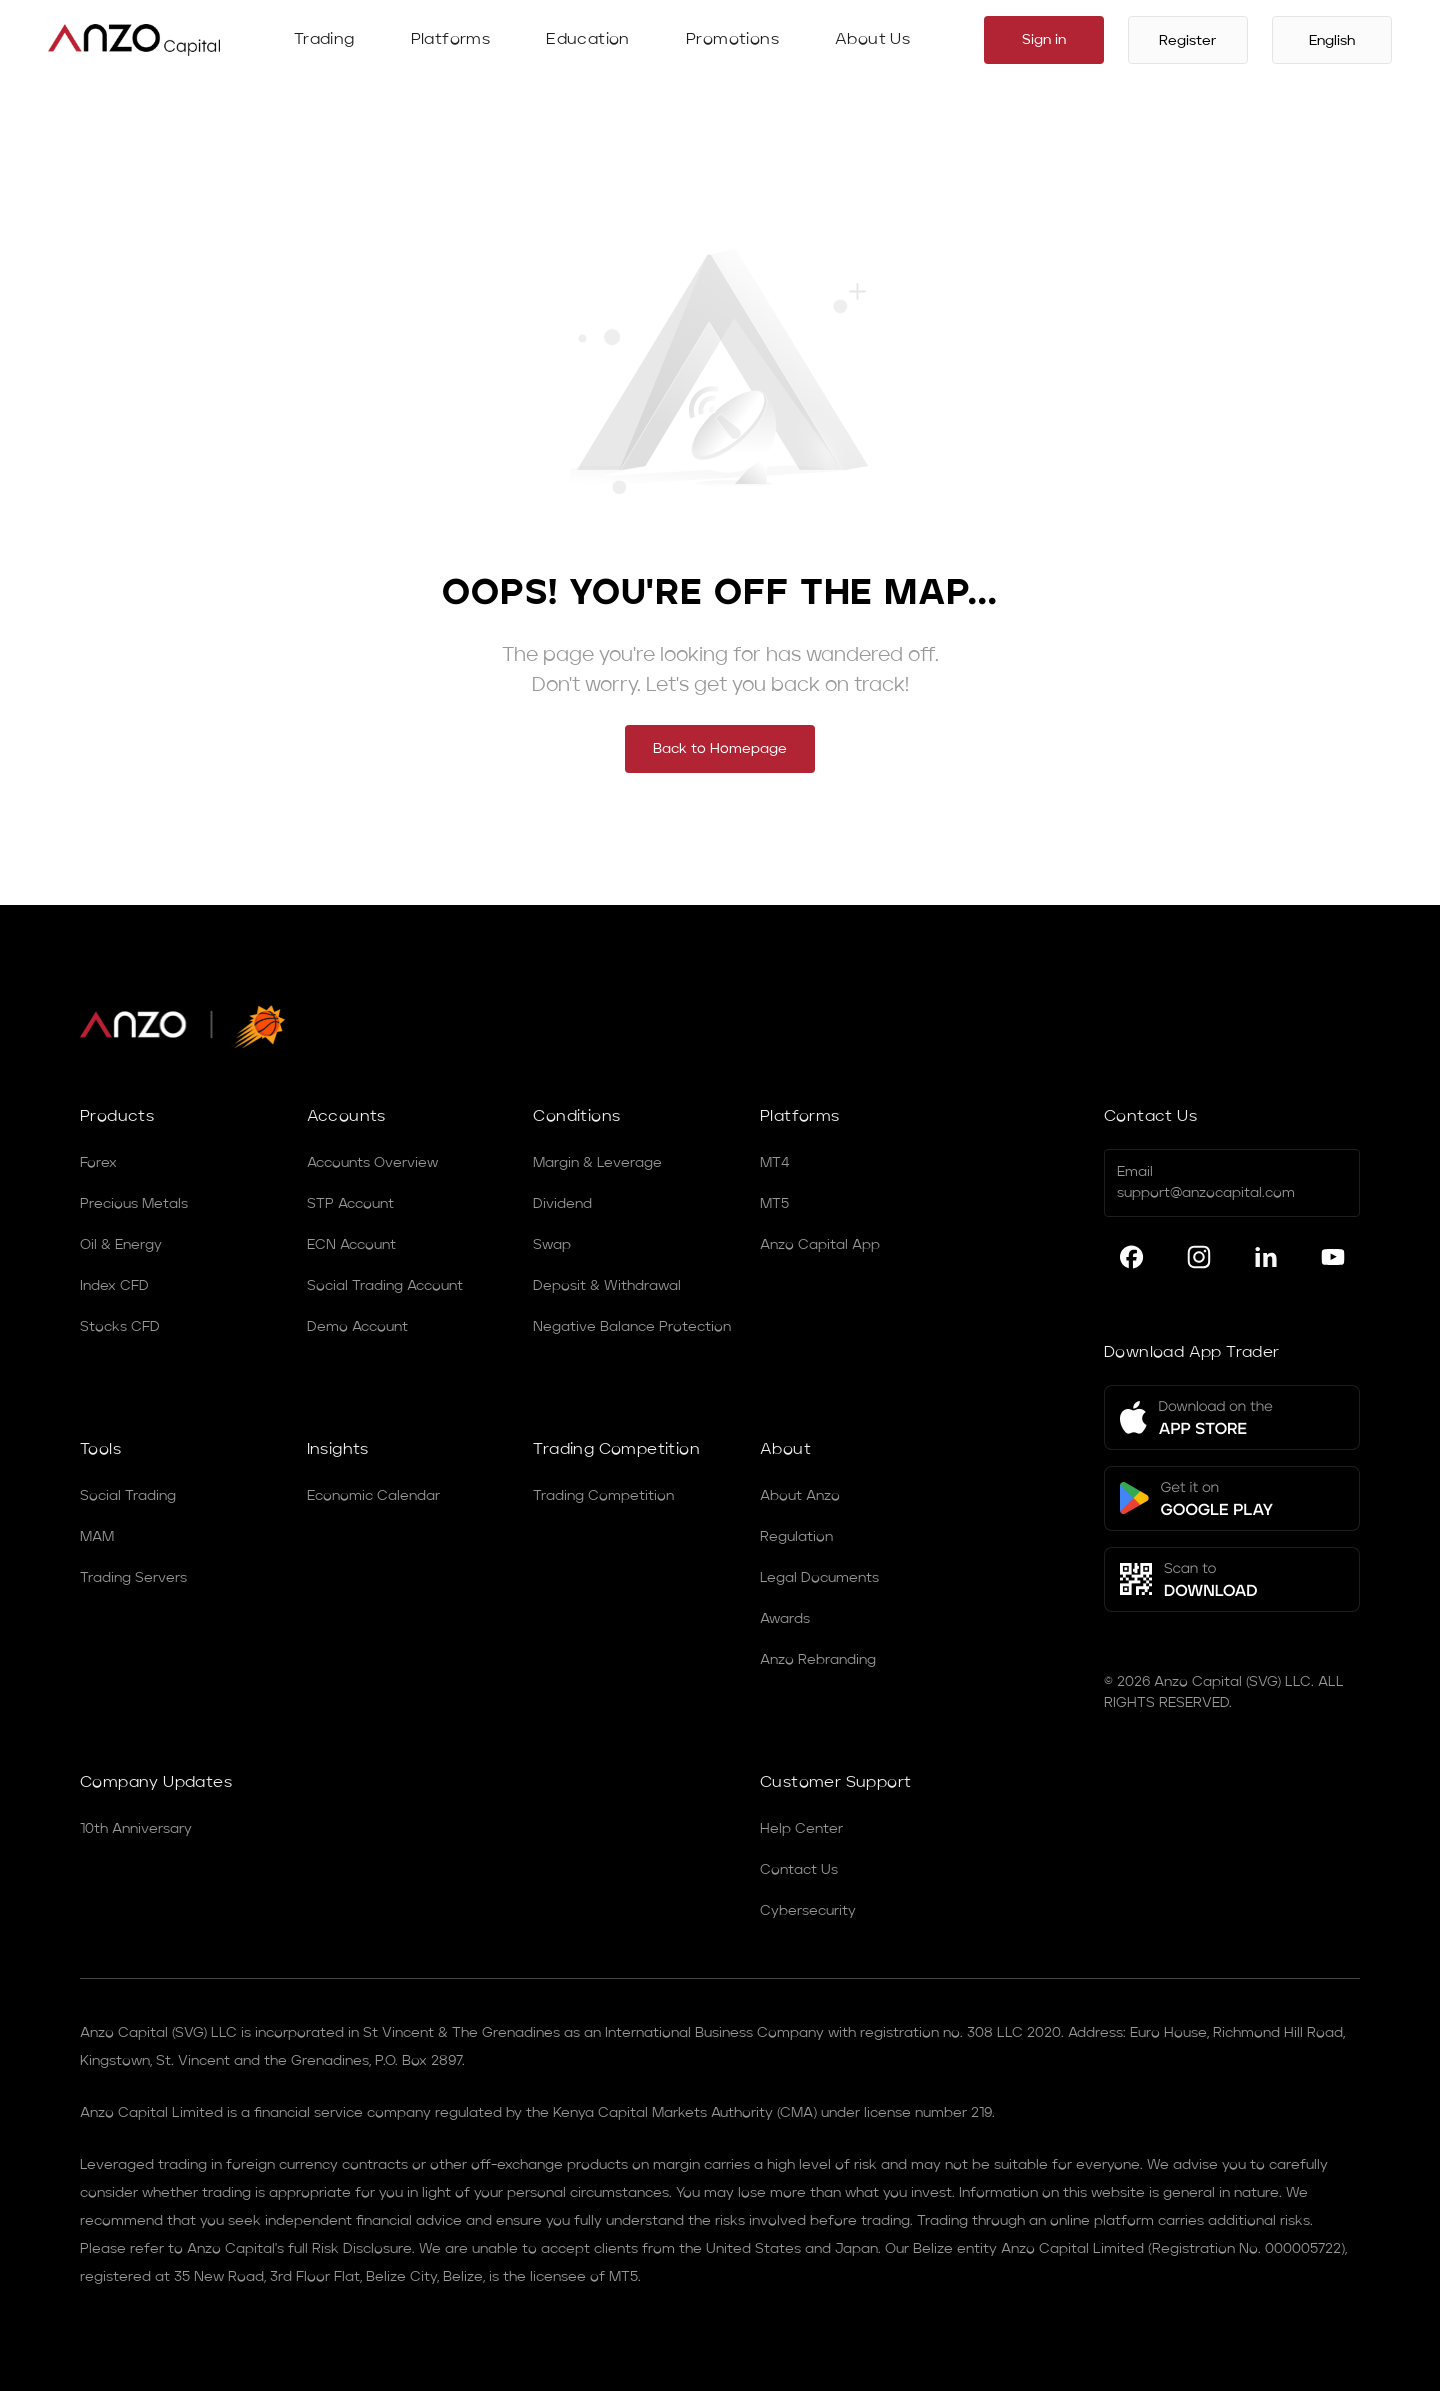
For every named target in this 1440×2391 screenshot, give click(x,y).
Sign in (1044, 40)
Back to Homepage (720, 749)
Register (1187, 41)
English (1332, 41)
